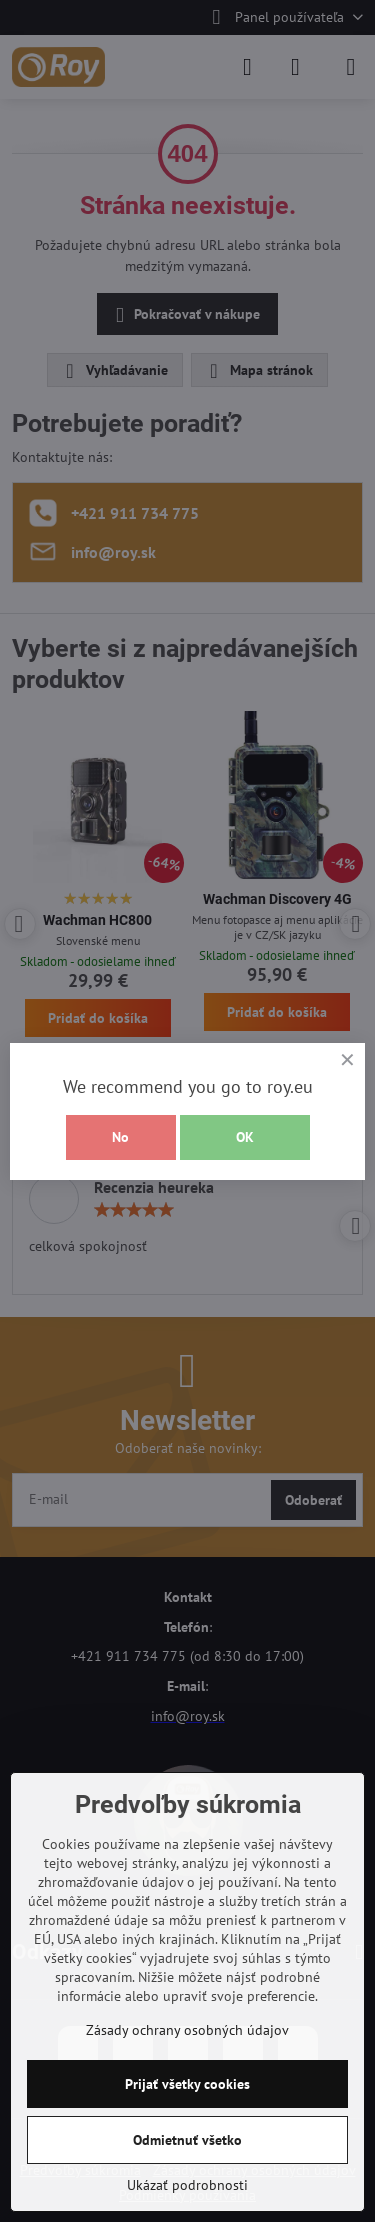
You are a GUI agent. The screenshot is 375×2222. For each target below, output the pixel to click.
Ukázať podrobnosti (187, 2185)
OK (245, 1137)
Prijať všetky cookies (187, 2084)
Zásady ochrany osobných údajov (187, 2030)
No (120, 1137)
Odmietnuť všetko (187, 2140)
